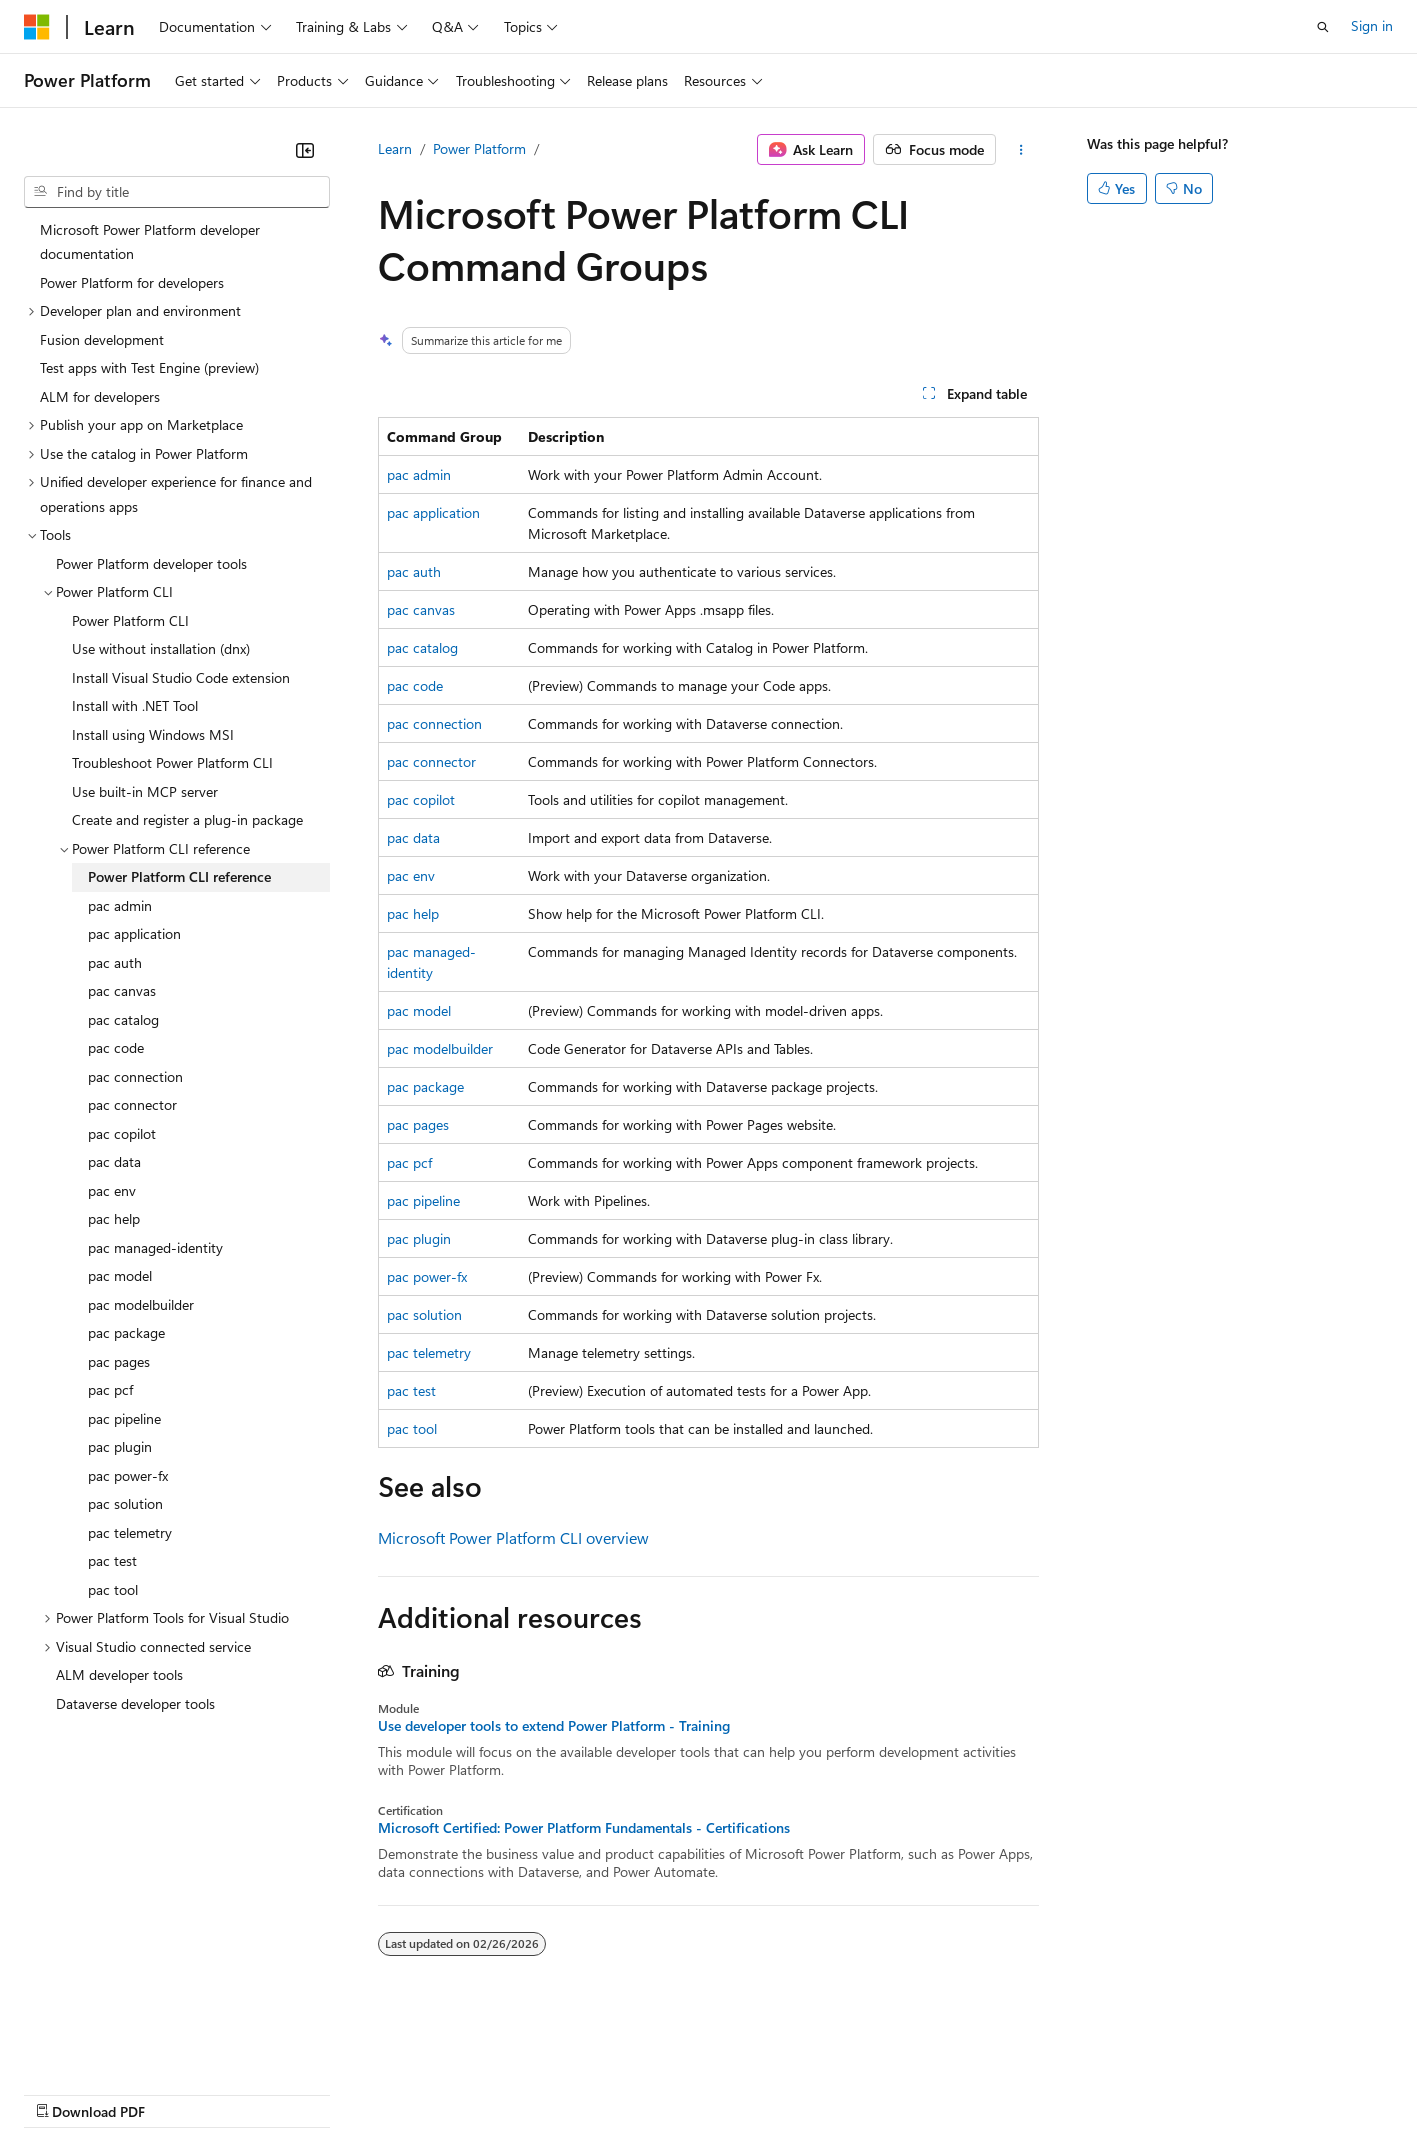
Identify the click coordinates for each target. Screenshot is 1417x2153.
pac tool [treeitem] (113, 1589)
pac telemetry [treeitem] (130, 1532)
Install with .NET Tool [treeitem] (135, 705)
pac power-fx (427, 1276)
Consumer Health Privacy (574, 2092)
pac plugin (419, 1238)
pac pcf (409, 1162)
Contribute (358, 2092)
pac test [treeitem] (112, 1560)
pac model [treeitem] (120, 1275)
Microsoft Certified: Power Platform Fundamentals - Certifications (584, 1828)
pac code (415, 685)
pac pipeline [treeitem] (124, 1418)
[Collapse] (305, 150)
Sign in (1372, 25)
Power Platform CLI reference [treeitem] (179, 876)
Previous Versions (181, 2092)
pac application (433, 512)
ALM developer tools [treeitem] (119, 1674)
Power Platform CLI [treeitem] (130, 620)
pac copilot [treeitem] (122, 1133)
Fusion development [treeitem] (102, 339)
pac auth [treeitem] (115, 962)
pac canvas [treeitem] (122, 990)
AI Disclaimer (64, 2092)
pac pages (418, 1124)
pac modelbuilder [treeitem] (141, 1304)
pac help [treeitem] (114, 1218)
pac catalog (422, 647)
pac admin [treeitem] (120, 905)
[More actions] (1021, 150)
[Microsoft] (37, 27)
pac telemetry (429, 1352)
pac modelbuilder (440, 1048)
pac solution (424, 1314)
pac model (419, 1010)
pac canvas (421, 609)
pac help (413, 913)
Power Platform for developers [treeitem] (132, 282)
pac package (425, 1086)
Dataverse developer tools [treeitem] (135, 1703)
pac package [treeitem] (126, 1332)
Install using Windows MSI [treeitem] (153, 734)
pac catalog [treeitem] (123, 1019)
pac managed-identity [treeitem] (155, 1247)
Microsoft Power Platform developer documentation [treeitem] (150, 242)
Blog (272, 2092)
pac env (411, 875)
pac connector (431, 761)
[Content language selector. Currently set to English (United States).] (115, 2045)
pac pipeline (423, 1200)
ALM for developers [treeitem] (100, 396)
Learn (395, 148)
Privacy (437, 2092)
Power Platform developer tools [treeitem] (151, 563)
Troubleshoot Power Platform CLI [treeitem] (172, 762)
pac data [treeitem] (114, 1161)
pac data (413, 837)
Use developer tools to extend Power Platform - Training (554, 1726)
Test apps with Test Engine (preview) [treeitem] (149, 367)
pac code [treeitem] (116, 1047)
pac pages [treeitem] (119, 1361)
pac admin (419, 474)
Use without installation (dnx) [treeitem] (161, 648)
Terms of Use (730, 2092)
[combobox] (177, 192)
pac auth (414, 571)
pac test (411, 1390)
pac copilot (421, 799)
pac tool (412, 1428)
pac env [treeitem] (112, 1190)
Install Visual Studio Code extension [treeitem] (181, 677)
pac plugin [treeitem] (120, 1446)
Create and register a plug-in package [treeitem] (187, 819)
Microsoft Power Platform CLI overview (513, 1537)
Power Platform (479, 148)
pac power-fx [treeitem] (128, 1475)
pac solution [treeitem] (125, 1503)
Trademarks (829, 2092)
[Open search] (1323, 27)
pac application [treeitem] (134, 933)
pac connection (434, 723)
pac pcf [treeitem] (110, 1389)
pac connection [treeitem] (135, 1076)
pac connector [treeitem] (132, 1104)
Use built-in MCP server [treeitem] (145, 791)
